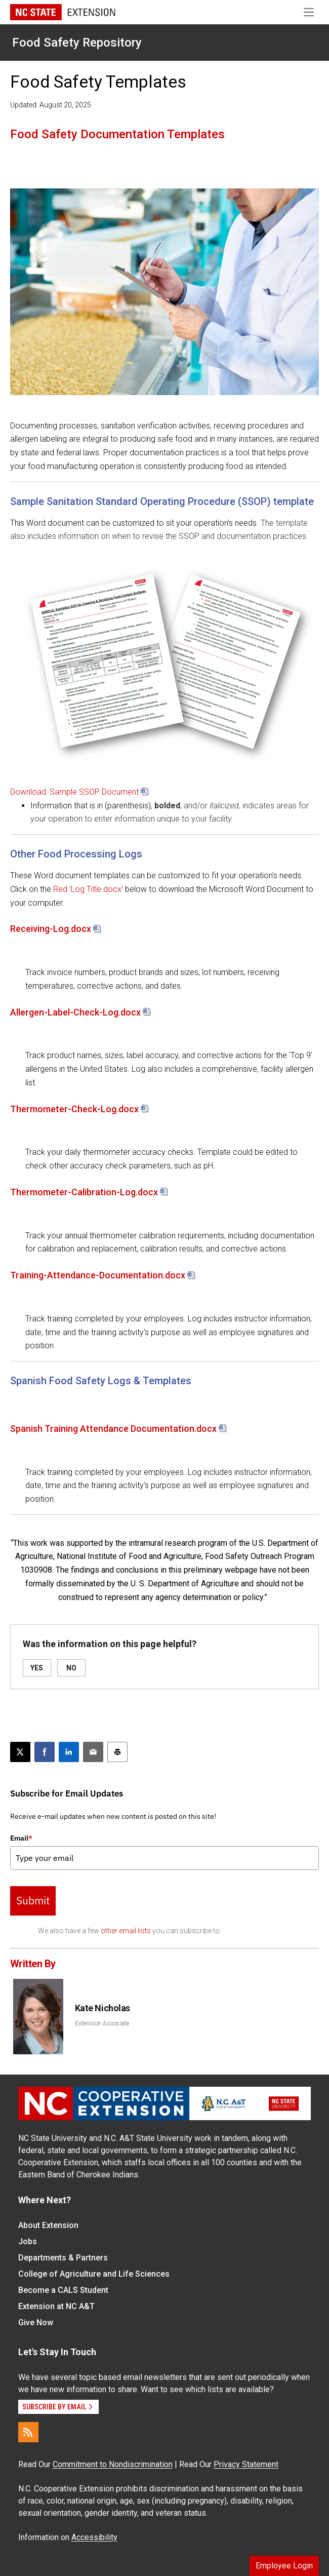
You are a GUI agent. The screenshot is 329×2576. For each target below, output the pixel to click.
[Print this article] (117, 1752)
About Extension (48, 2225)
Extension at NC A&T (56, 2306)
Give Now (35, 2322)
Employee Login (284, 2565)
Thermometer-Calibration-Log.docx (84, 1192)
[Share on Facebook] (44, 1752)
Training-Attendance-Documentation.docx (97, 1275)
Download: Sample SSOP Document (74, 792)
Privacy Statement (246, 2464)
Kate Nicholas (102, 2008)
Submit (33, 1900)
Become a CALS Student (63, 2290)
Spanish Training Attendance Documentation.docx (113, 1428)
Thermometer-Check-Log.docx (74, 1109)
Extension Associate (102, 2023)
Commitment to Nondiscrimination (113, 2464)
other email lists (126, 1931)
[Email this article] (93, 1752)
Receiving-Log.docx (50, 928)
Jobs (27, 2241)
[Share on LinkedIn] (69, 1752)
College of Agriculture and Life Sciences (94, 2274)
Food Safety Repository (77, 42)
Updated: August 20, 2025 (50, 105)
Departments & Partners (63, 2257)
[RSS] (28, 2432)
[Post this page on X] (20, 1752)
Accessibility (94, 2537)
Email (21, 1838)
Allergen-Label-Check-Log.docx (75, 1012)
